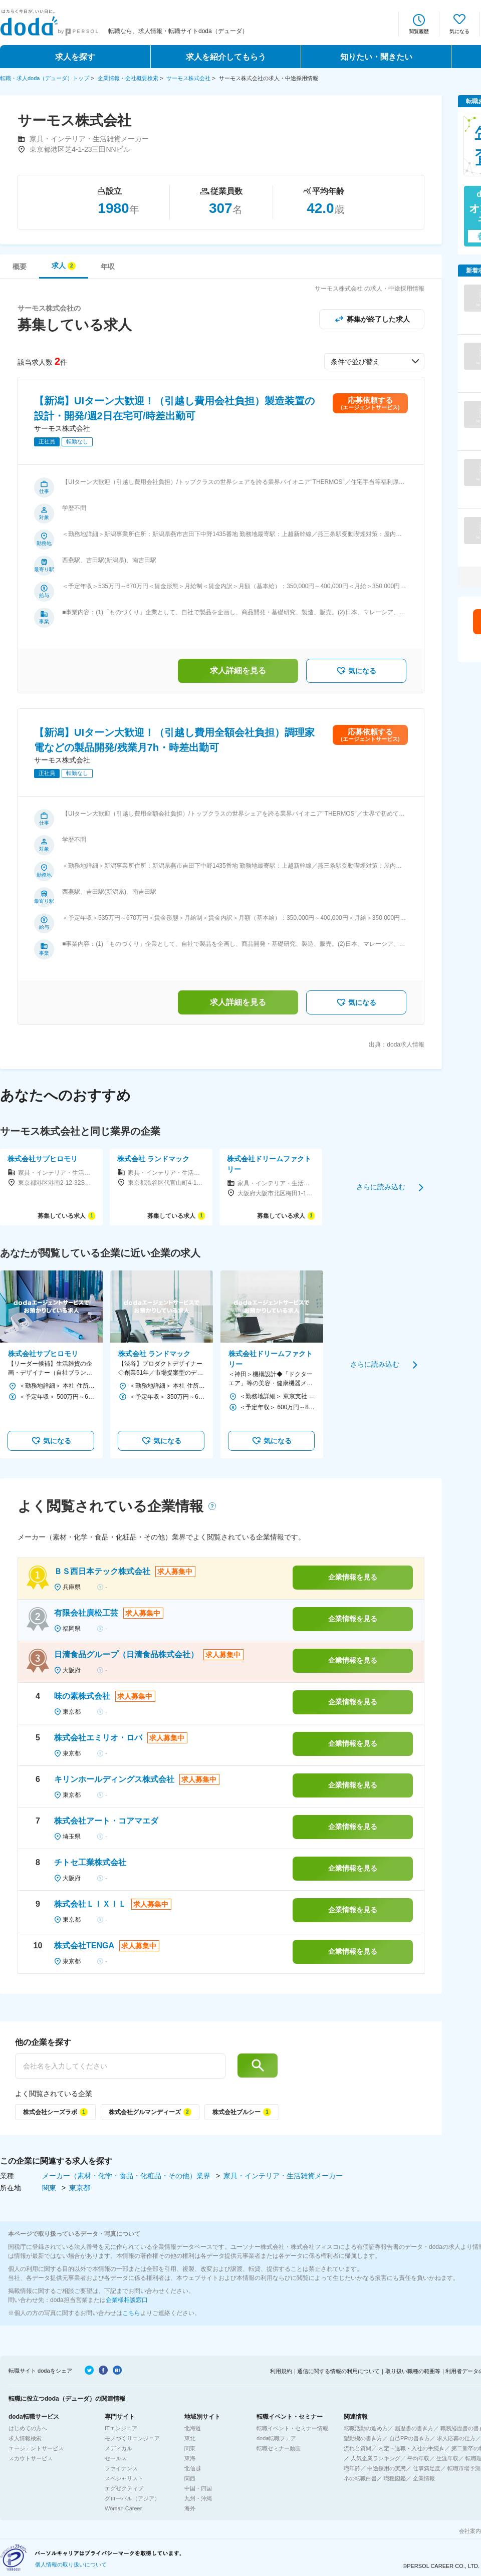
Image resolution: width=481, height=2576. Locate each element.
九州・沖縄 (198, 2498)
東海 (189, 2458)
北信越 (192, 2468)
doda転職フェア (276, 2438)
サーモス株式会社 (188, 78)
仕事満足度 (426, 2468)
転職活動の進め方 (366, 2428)
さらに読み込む (380, 1187)
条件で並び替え (355, 362)
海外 (189, 2508)
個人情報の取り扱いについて (71, 2564)
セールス (116, 2458)
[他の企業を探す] (120, 2066)
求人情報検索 (25, 2438)
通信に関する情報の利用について (338, 2371)
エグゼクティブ (124, 2488)
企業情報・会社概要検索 (128, 78)
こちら (131, 2312)
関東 (50, 2188)
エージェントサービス (36, 2448)
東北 (189, 2438)
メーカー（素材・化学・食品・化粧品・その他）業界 (127, 2176)
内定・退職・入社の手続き (411, 2448)
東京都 (79, 2188)
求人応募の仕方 (456, 2438)
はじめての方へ (28, 2428)
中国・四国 (198, 2488)
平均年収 (418, 2458)
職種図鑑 (395, 2478)
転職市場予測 (463, 2468)
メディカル (118, 2448)
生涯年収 (447, 2458)
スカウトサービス (31, 2458)
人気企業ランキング (375, 2458)
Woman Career (123, 2508)
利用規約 (281, 2371)
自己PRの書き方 (409, 2438)
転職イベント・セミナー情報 (292, 2428)
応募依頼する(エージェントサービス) (370, 403)
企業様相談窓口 (127, 2299)
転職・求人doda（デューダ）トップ (44, 78)
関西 (189, 2478)
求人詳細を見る (238, 670)
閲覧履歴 (419, 31)
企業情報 (424, 2478)
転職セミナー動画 (279, 2448)
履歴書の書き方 (414, 2428)
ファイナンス (121, 2468)
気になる (459, 31)
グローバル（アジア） (132, 2498)
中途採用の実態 (386, 2468)
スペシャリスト (124, 2478)
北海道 (192, 2428)
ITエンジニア (121, 2428)
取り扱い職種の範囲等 (412, 2371)
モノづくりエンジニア (132, 2438)
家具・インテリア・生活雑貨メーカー (283, 2176)
